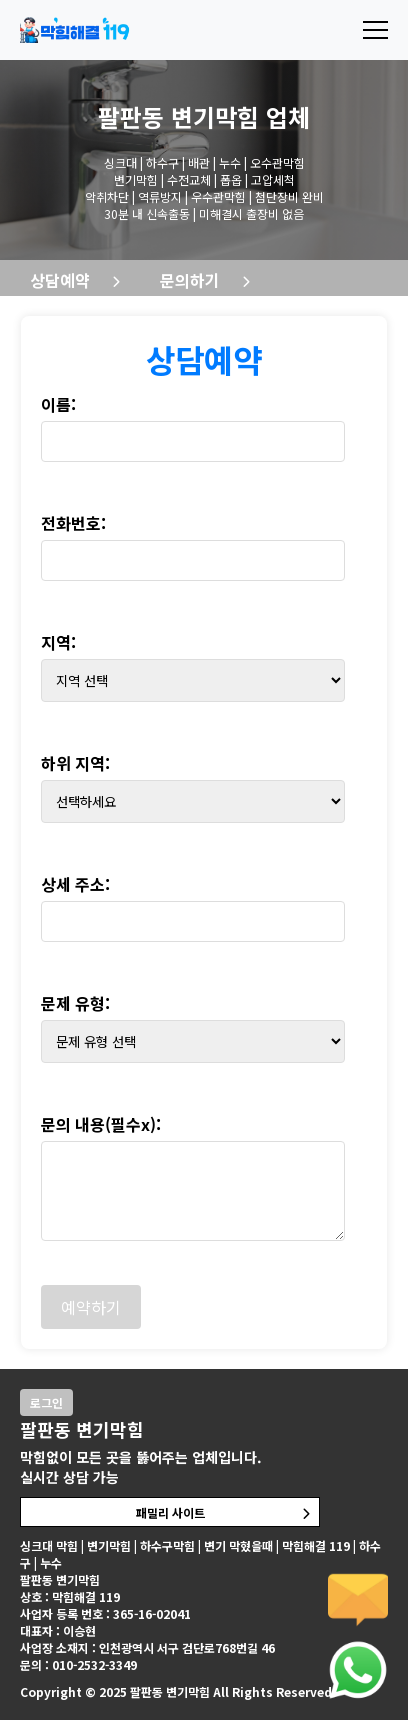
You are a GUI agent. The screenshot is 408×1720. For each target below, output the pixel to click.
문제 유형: (75, 1003)
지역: (58, 642)
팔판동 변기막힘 (178, 116)
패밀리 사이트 (170, 1512)
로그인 (46, 1402)
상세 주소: (75, 884)
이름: (58, 404)
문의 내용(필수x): (101, 1124)
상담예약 (60, 280)
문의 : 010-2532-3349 (78, 1664)
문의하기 (190, 280)
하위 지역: (75, 763)
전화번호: (73, 523)
